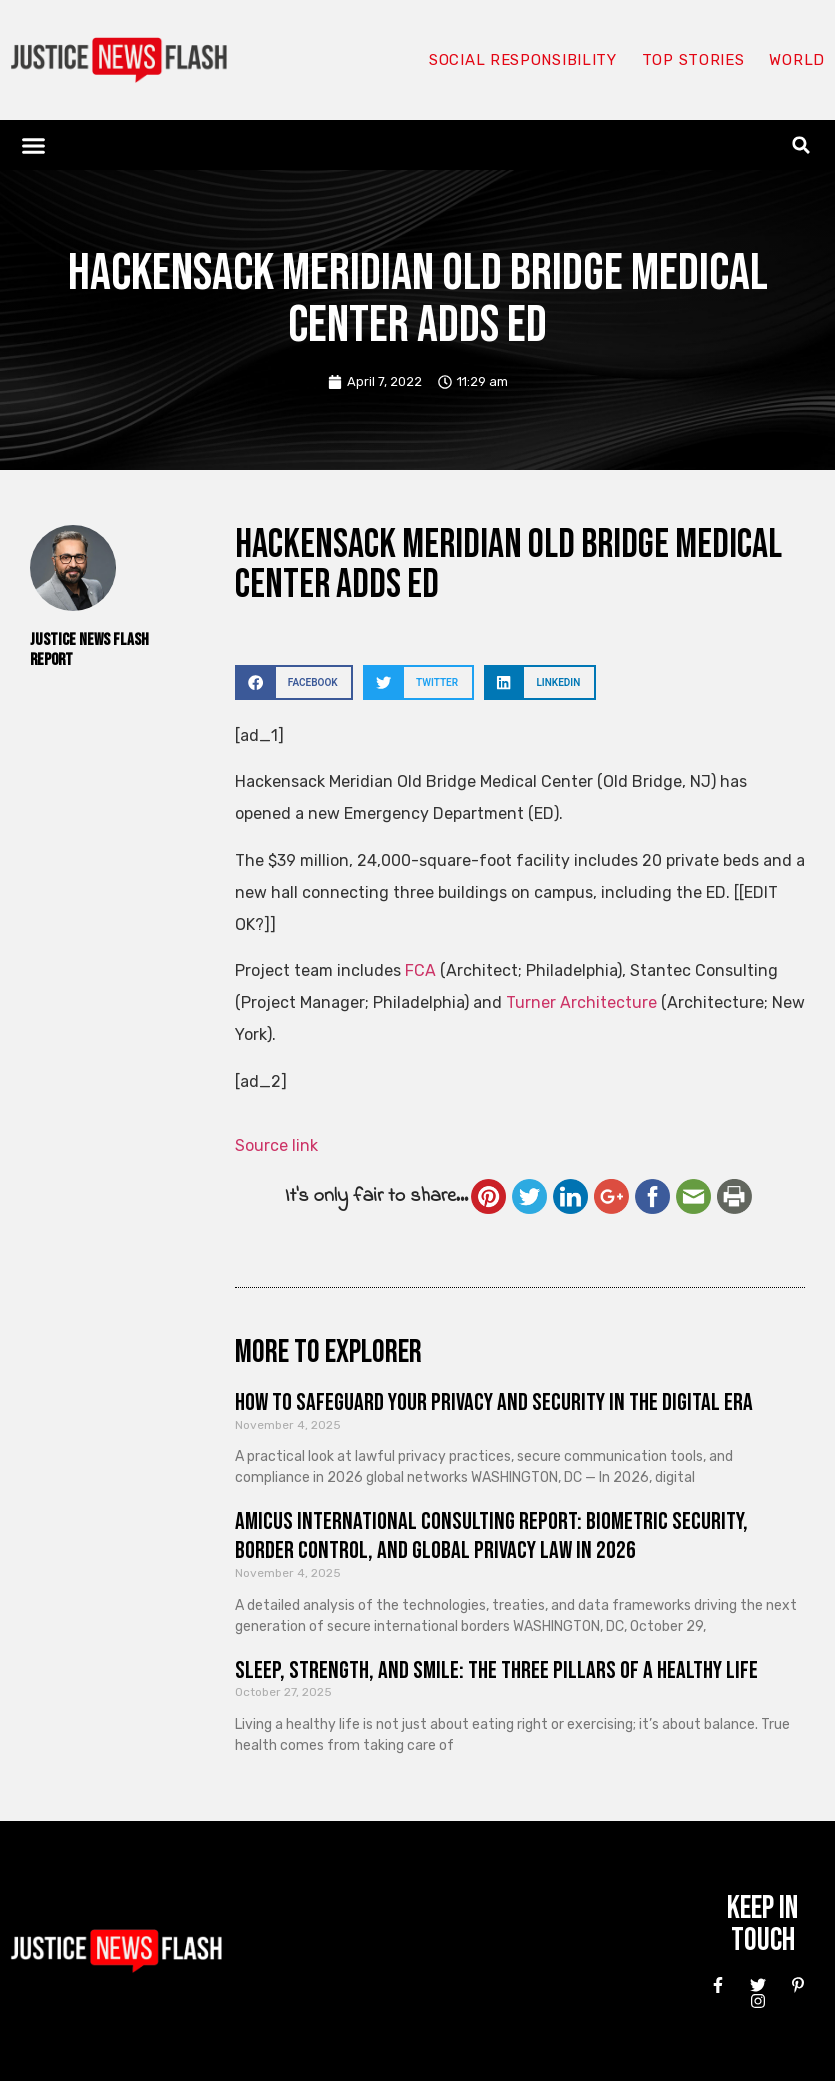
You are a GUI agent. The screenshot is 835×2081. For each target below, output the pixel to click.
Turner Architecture (581, 1002)
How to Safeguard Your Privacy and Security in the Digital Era (494, 1402)
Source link (276, 1145)
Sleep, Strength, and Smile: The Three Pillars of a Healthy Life (496, 1670)
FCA (420, 970)
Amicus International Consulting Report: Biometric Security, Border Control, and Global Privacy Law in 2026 (491, 1536)
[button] (34, 145)
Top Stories (693, 60)
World (797, 60)
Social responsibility (523, 60)
